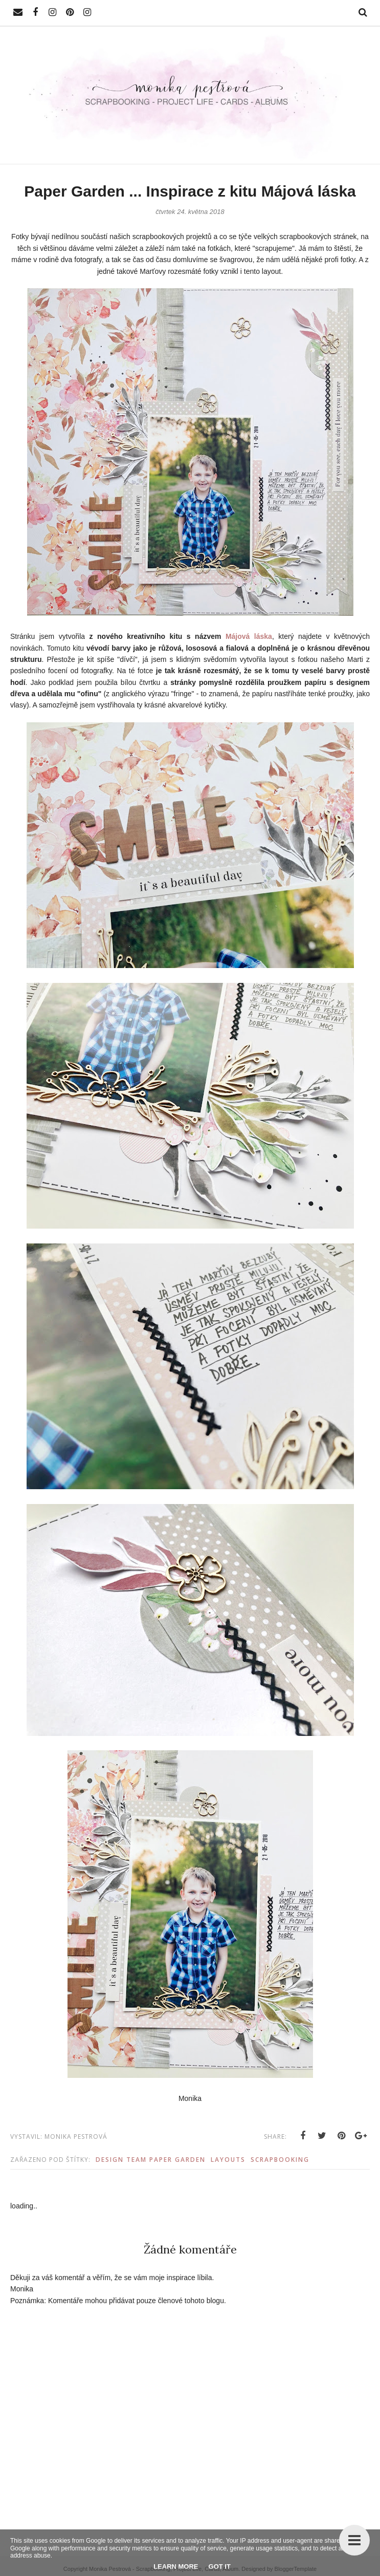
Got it (220, 2566)
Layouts (228, 2159)
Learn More (175, 2566)
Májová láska (249, 636)
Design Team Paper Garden (151, 2159)
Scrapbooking (280, 2159)
